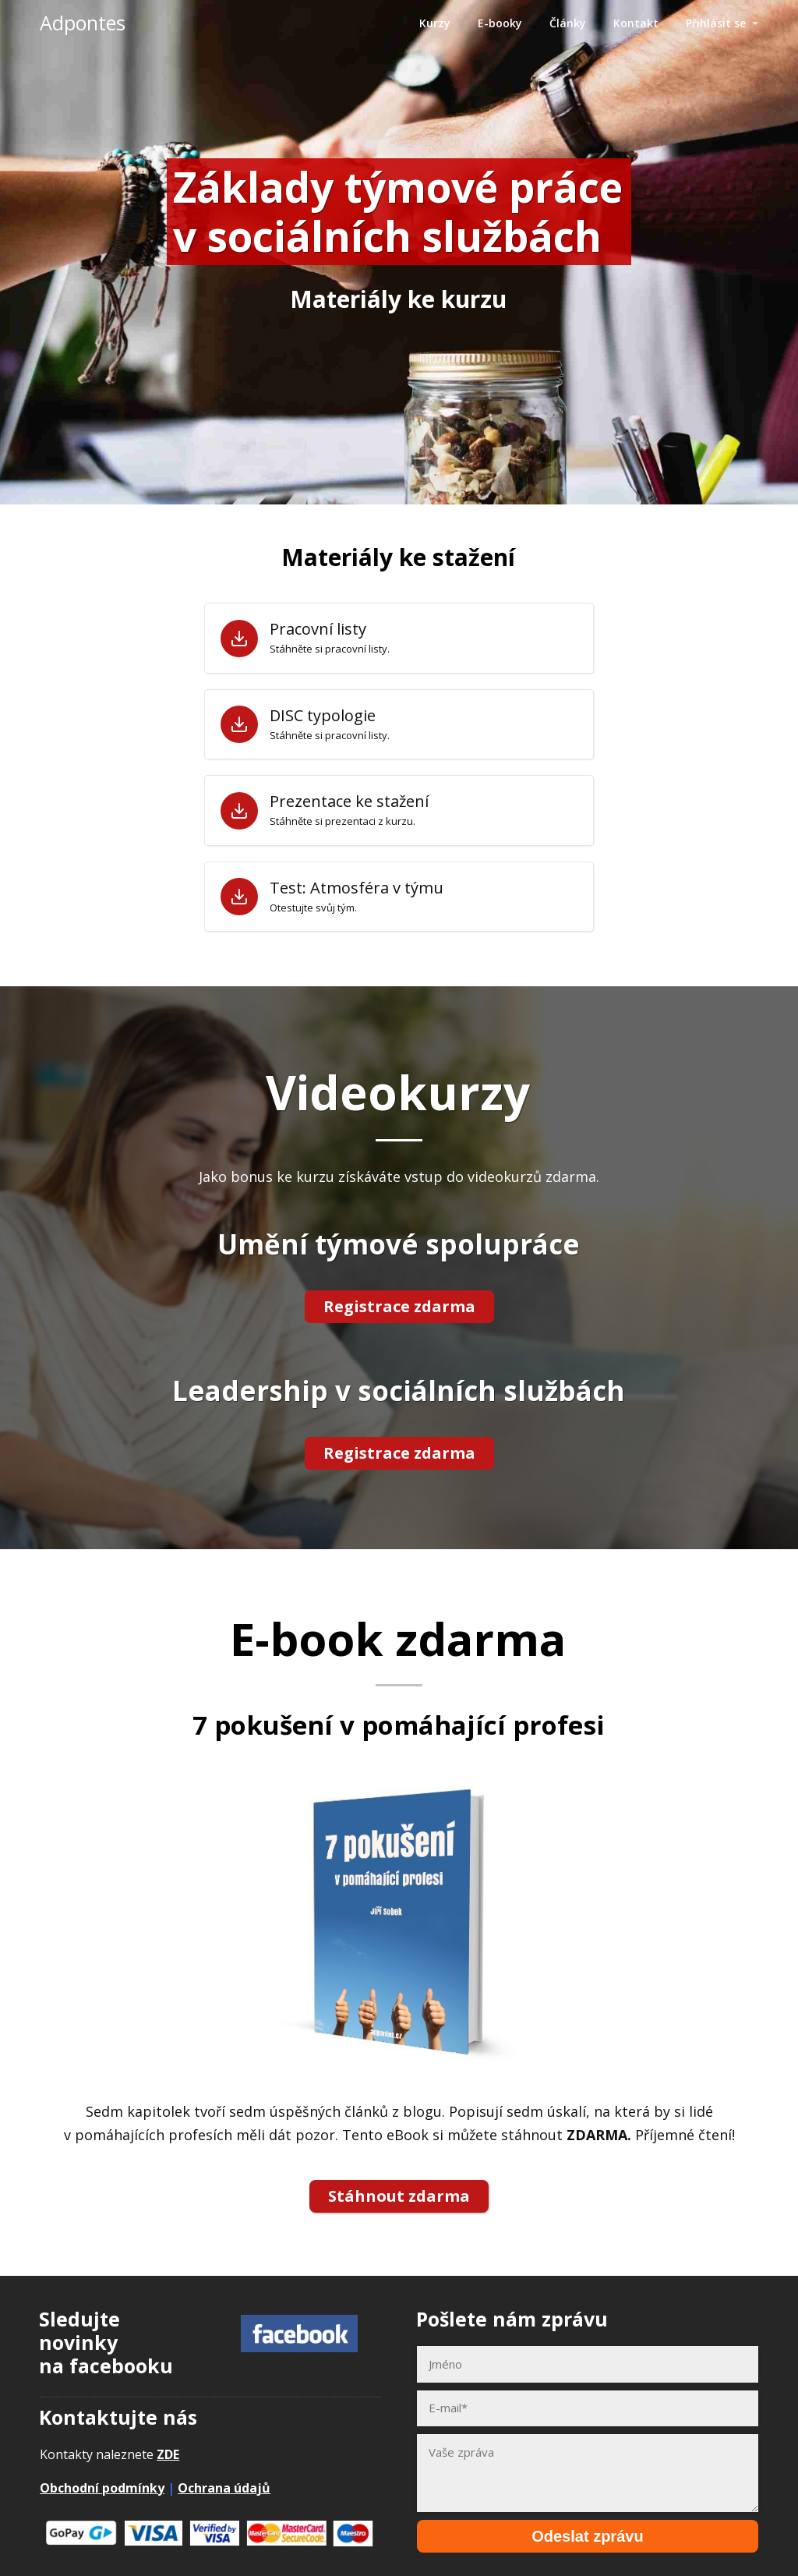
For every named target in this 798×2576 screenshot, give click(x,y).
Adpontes (82, 23)
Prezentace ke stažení (349, 801)
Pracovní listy (318, 629)
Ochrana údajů (224, 2479)
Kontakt (636, 23)
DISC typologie (323, 716)
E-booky (500, 23)
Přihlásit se (716, 23)
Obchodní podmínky (102, 2479)
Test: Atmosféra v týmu (356, 888)
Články (567, 23)
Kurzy (434, 23)
